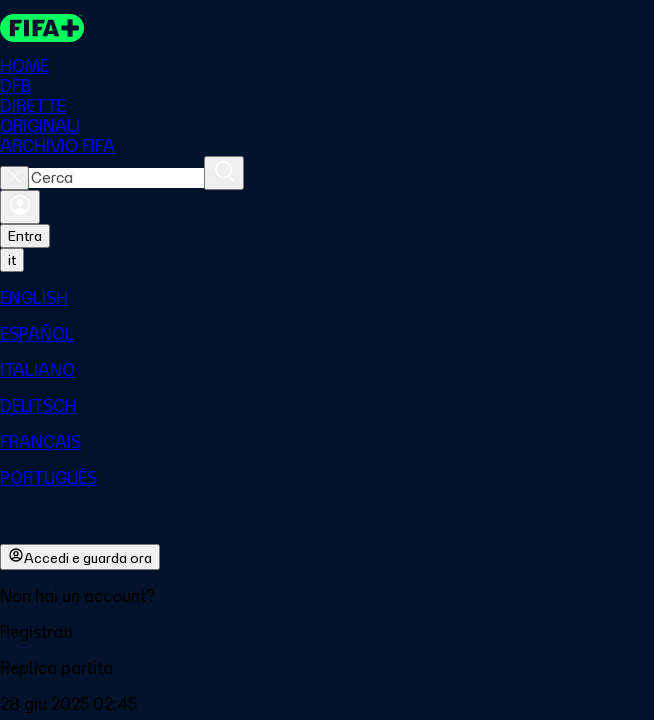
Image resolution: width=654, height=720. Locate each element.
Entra (25, 236)
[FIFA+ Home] (42, 28)
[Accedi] (20, 207)
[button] (327, 632)
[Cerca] (224, 173)
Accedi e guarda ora (80, 557)
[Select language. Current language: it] (12, 260)
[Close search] (14, 178)
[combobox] (116, 178)
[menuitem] (327, 298)
